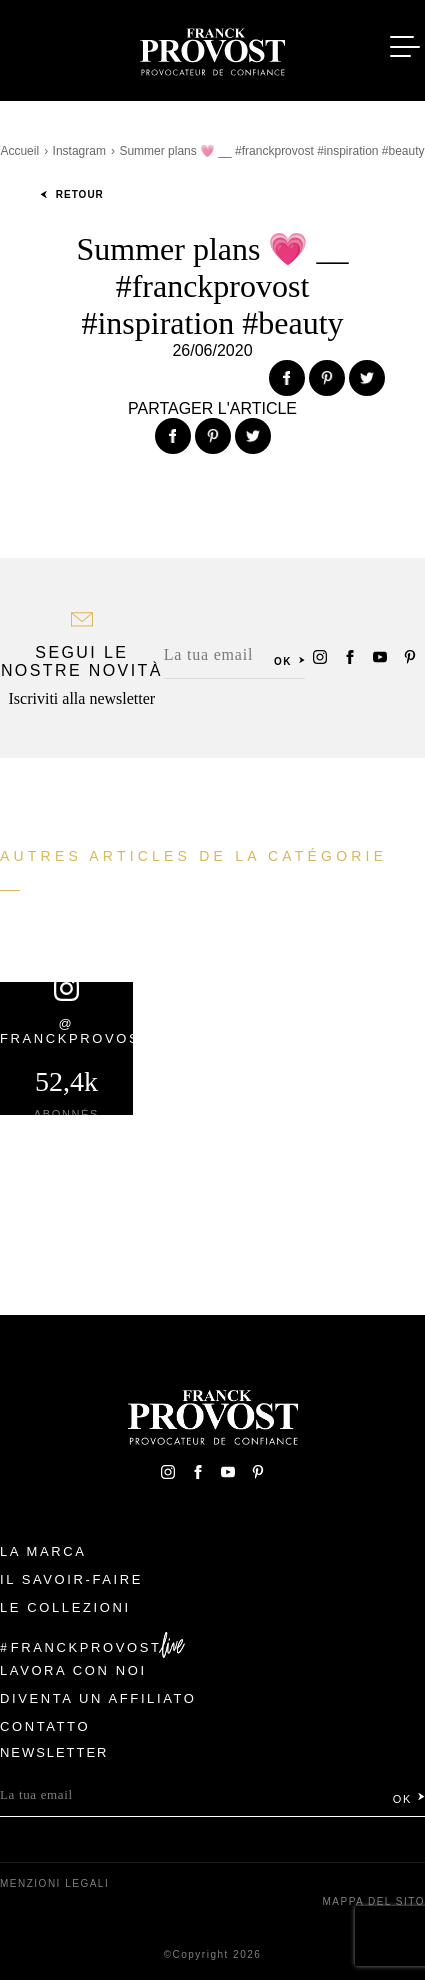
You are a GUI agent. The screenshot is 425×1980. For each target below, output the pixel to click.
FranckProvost (86, 1647)
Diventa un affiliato (98, 1698)
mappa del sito (373, 1901)
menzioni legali (54, 1883)
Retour (72, 194)
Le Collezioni (65, 1607)
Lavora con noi (73, 1670)
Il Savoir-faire (71, 1579)
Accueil (19, 151)
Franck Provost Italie (213, 48)
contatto (45, 1726)
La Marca (43, 1551)
